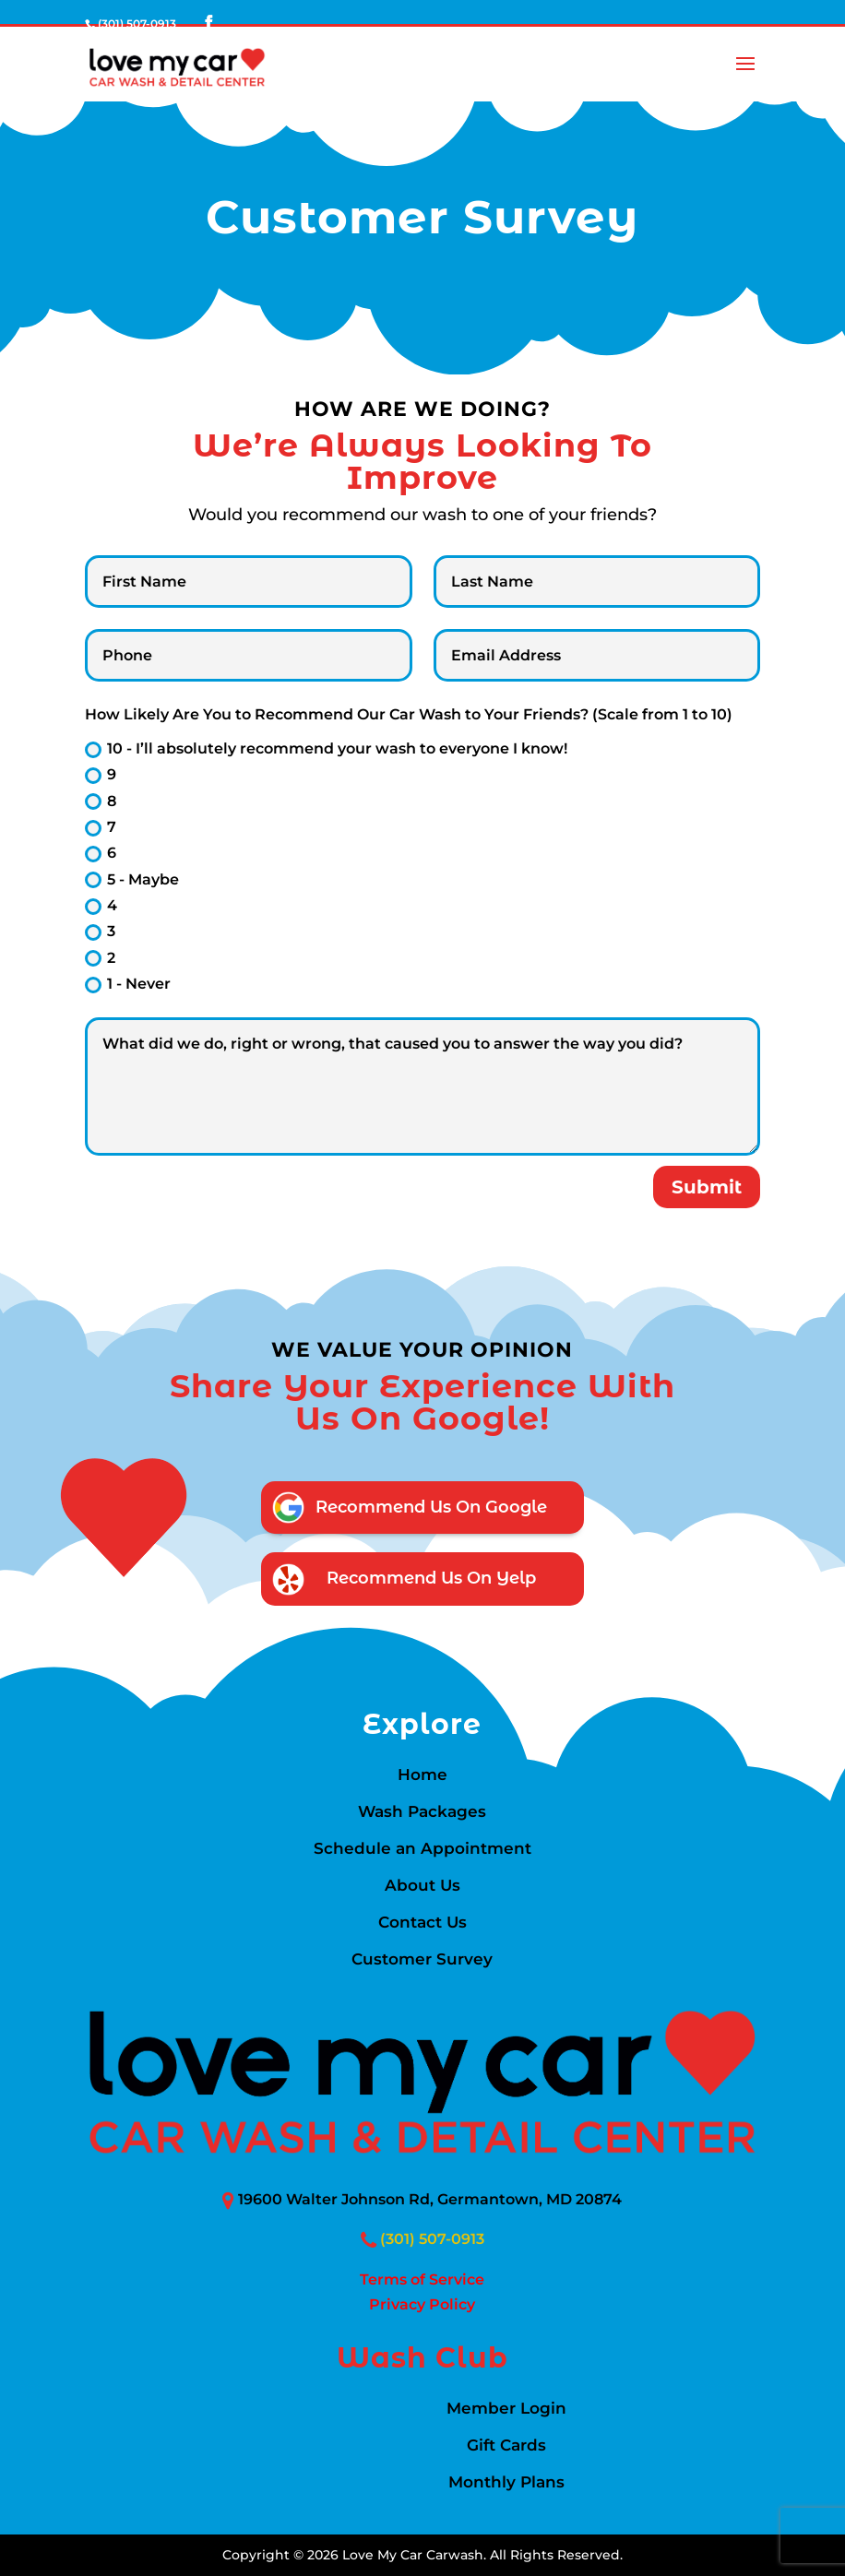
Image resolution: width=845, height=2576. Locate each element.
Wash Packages (422, 1813)
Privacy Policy (422, 2304)
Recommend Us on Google (431, 1507)
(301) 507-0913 (432, 2239)
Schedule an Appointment (422, 1850)
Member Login (506, 2409)
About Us (422, 1886)
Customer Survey (422, 1960)
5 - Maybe (132, 880)
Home (422, 1776)
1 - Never (128, 984)
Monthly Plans (506, 2483)
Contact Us (422, 1923)
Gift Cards (506, 2446)
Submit (707, 1187)
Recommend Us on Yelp (431, 1578)
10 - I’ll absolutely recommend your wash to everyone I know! (326, 749)
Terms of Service (422, 2279)
